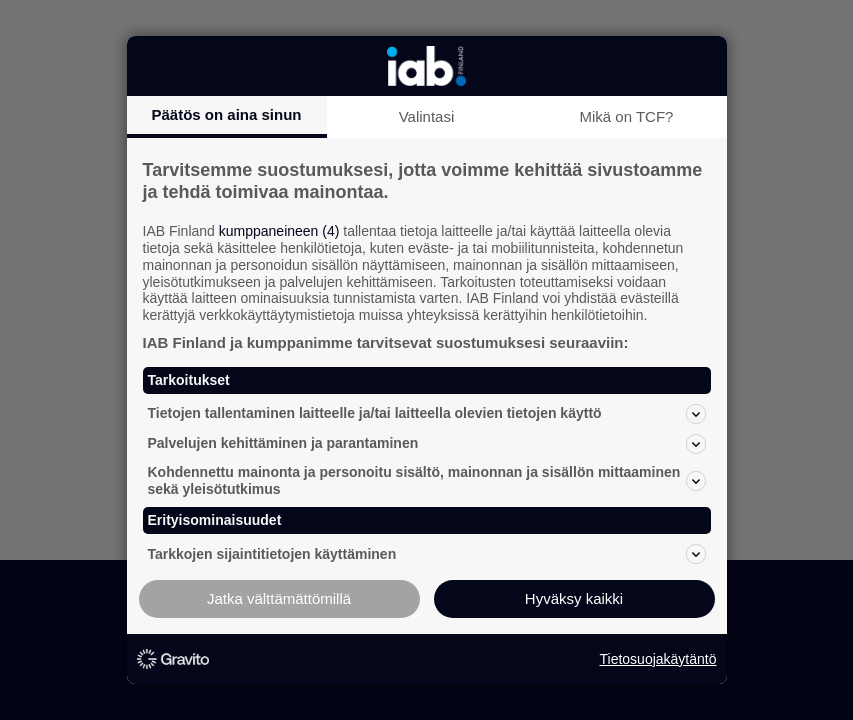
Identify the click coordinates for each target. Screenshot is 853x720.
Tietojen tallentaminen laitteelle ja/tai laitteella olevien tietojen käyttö (427, 414)
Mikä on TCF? (627, 116)
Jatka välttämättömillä (279, 598)
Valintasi (427, 116)
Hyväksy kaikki (574, 598)
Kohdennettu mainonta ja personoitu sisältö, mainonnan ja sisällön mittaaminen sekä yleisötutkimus (427, 480)
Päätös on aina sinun (226, 114)
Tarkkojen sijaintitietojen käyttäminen (427, 554)
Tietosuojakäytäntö (658, 659)
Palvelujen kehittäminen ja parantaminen (427, 444)
